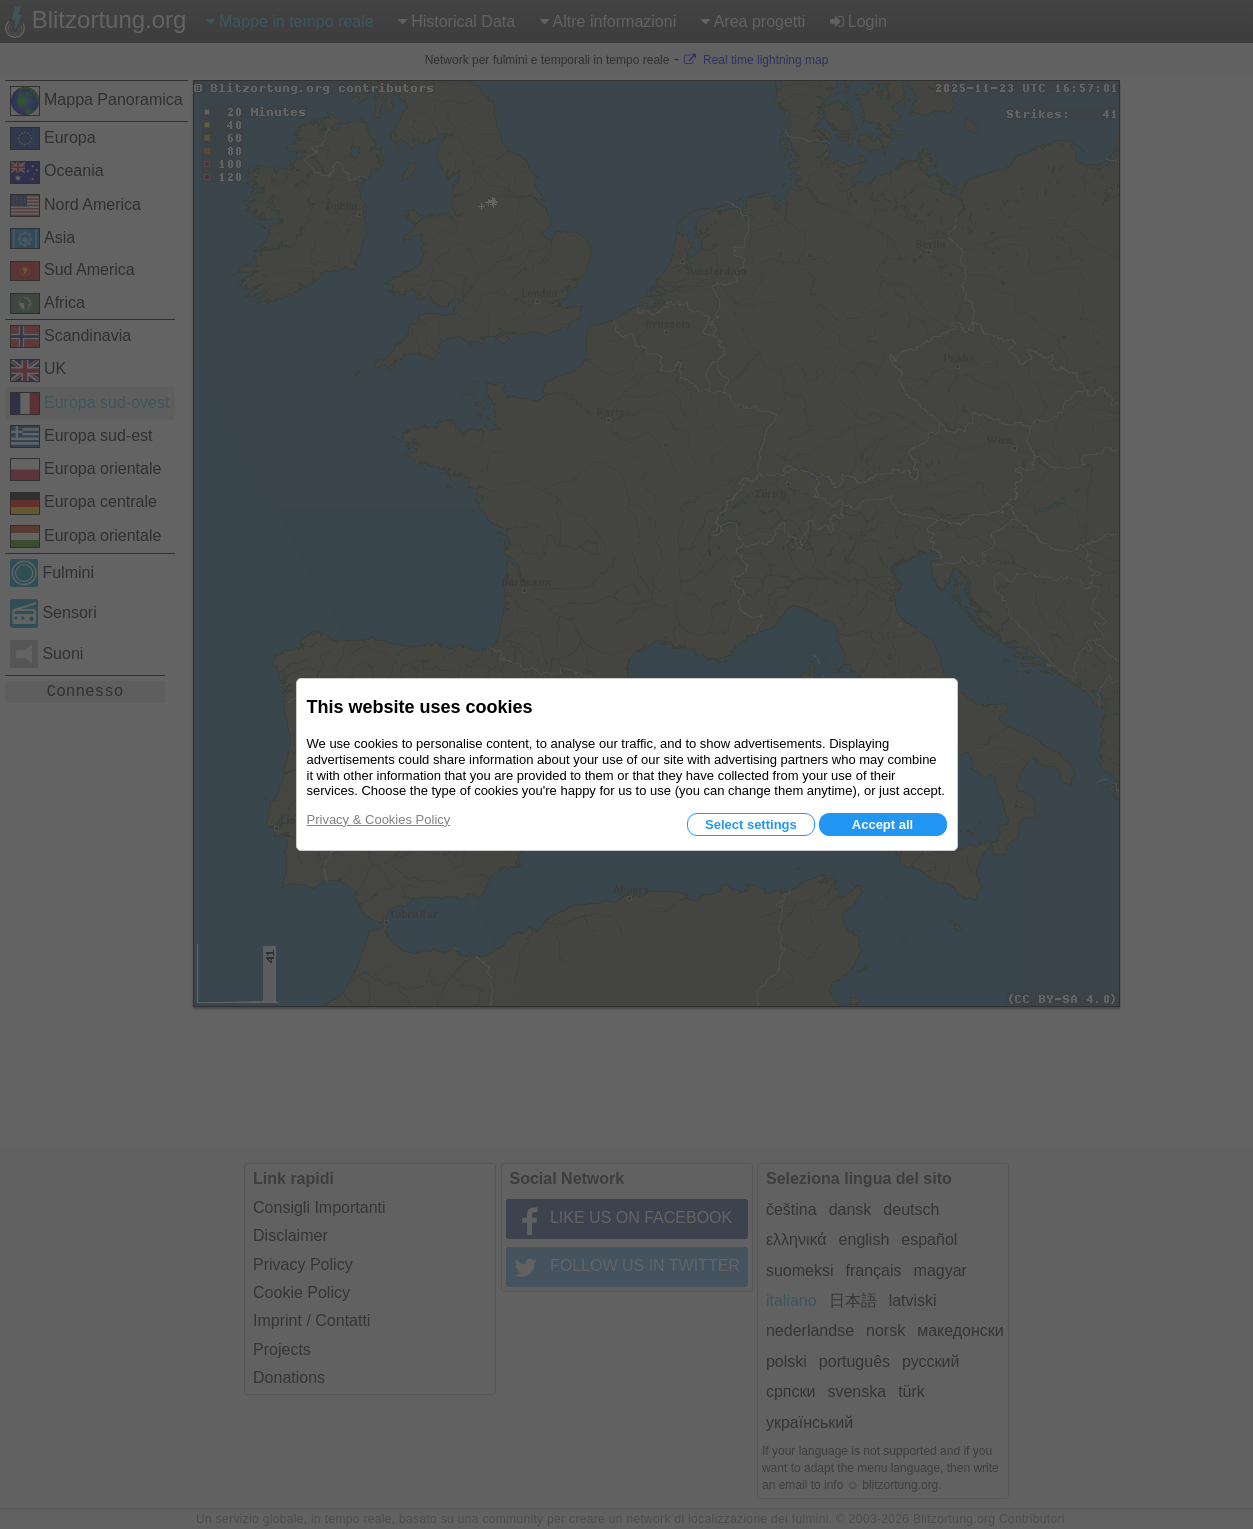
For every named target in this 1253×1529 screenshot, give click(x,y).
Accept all (882, 824)
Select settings (751, 824)
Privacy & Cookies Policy (379, 819)
